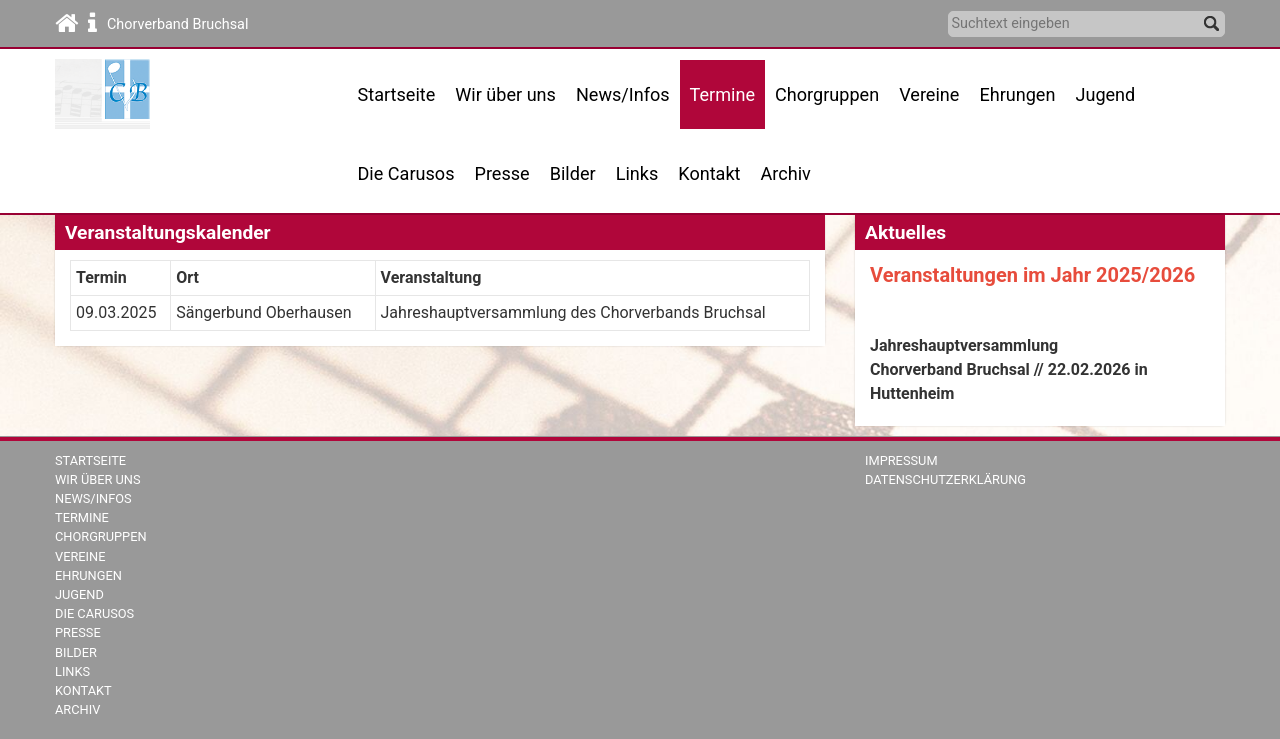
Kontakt (709, 173)
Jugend (1105, 94)
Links (637, 173)
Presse (502, 173)
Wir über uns (98, 479)
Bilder (573, 173)
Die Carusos (406, 173)
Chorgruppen (101, 536)
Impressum (901, 460)
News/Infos (623, 94)
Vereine (929, 94)
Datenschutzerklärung (945, 479)
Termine (82, 517)
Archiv (786, 173)
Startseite (397, 94)
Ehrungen (1017, 94)
